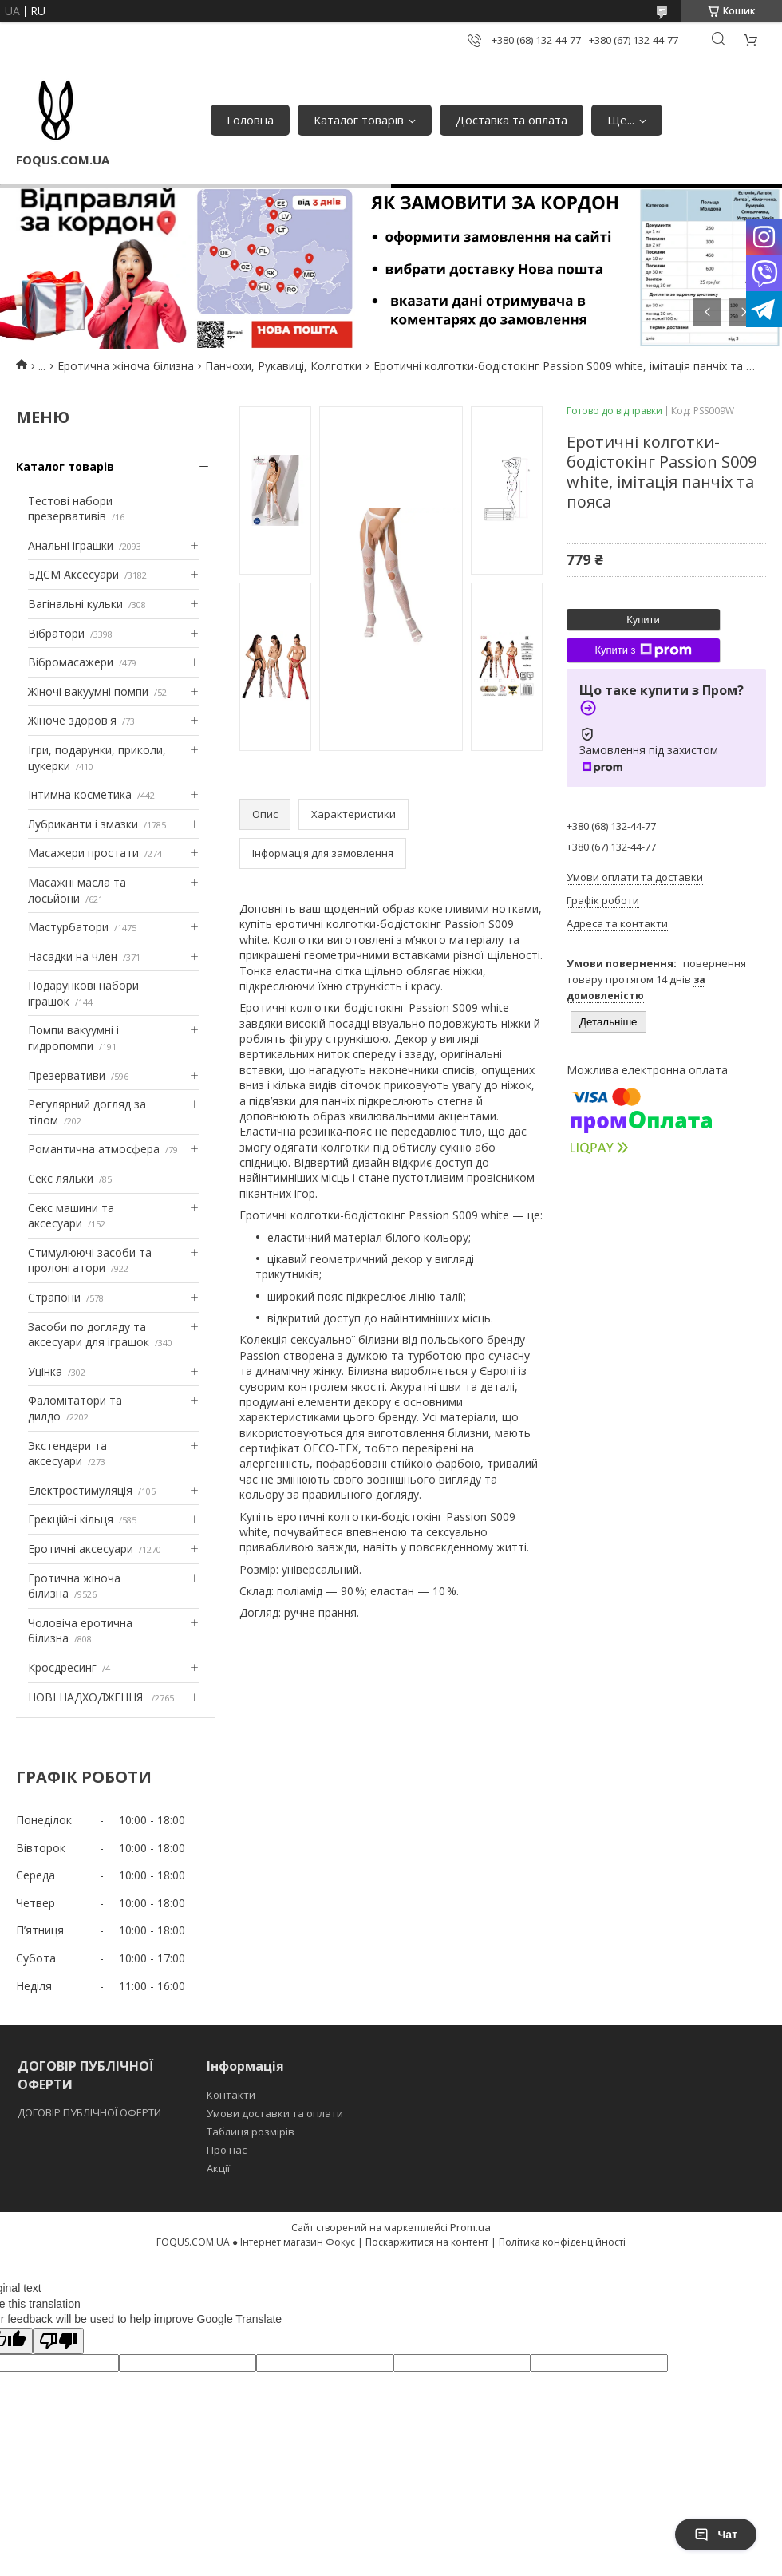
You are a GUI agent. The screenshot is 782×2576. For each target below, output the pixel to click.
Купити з (642, 650)
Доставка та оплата (511, 120)
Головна (250, 120)
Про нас (227, 2150)
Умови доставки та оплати (275, 2113)
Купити (643, 620)
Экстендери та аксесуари (67, 1453)
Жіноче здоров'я (72, 720)
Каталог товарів (359, 120)
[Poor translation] (58, 2341)
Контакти (231, 2095)
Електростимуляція (80, 1490)
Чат (715, 2534)
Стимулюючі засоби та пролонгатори (90, 1260)
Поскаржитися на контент (426, 2242)
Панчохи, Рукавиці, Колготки (283, 365)
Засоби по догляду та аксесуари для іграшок (88, 1334)
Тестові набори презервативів (70, 508)
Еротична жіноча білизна (125, 365)
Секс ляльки (60, 1178)
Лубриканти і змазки (83, 824)
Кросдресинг (62, 1667)
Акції (218, 2168)
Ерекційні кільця (70, 1519)
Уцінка (45, 1371)
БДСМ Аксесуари (73, 574)
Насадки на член (72, 956)
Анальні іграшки (70, 545)
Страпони (54, 1297)
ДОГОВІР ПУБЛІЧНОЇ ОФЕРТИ (91, 2112)
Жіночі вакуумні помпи (88, 691)
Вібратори (56, 633)
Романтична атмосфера (94, 1148)
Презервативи (66, 1075)
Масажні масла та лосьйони (77, 890)
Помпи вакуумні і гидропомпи (73, 1037)
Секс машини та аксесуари (71, 1215)
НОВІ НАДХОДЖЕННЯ (87, 1697)
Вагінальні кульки (75, 603)
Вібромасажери (70, 662)
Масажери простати (83, 852)
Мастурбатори (68, 926)
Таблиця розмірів (250, 2131)
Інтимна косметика (80, 794)
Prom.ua (470, 2227)
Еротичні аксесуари (80, 1548)
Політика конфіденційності (562, 2242)
